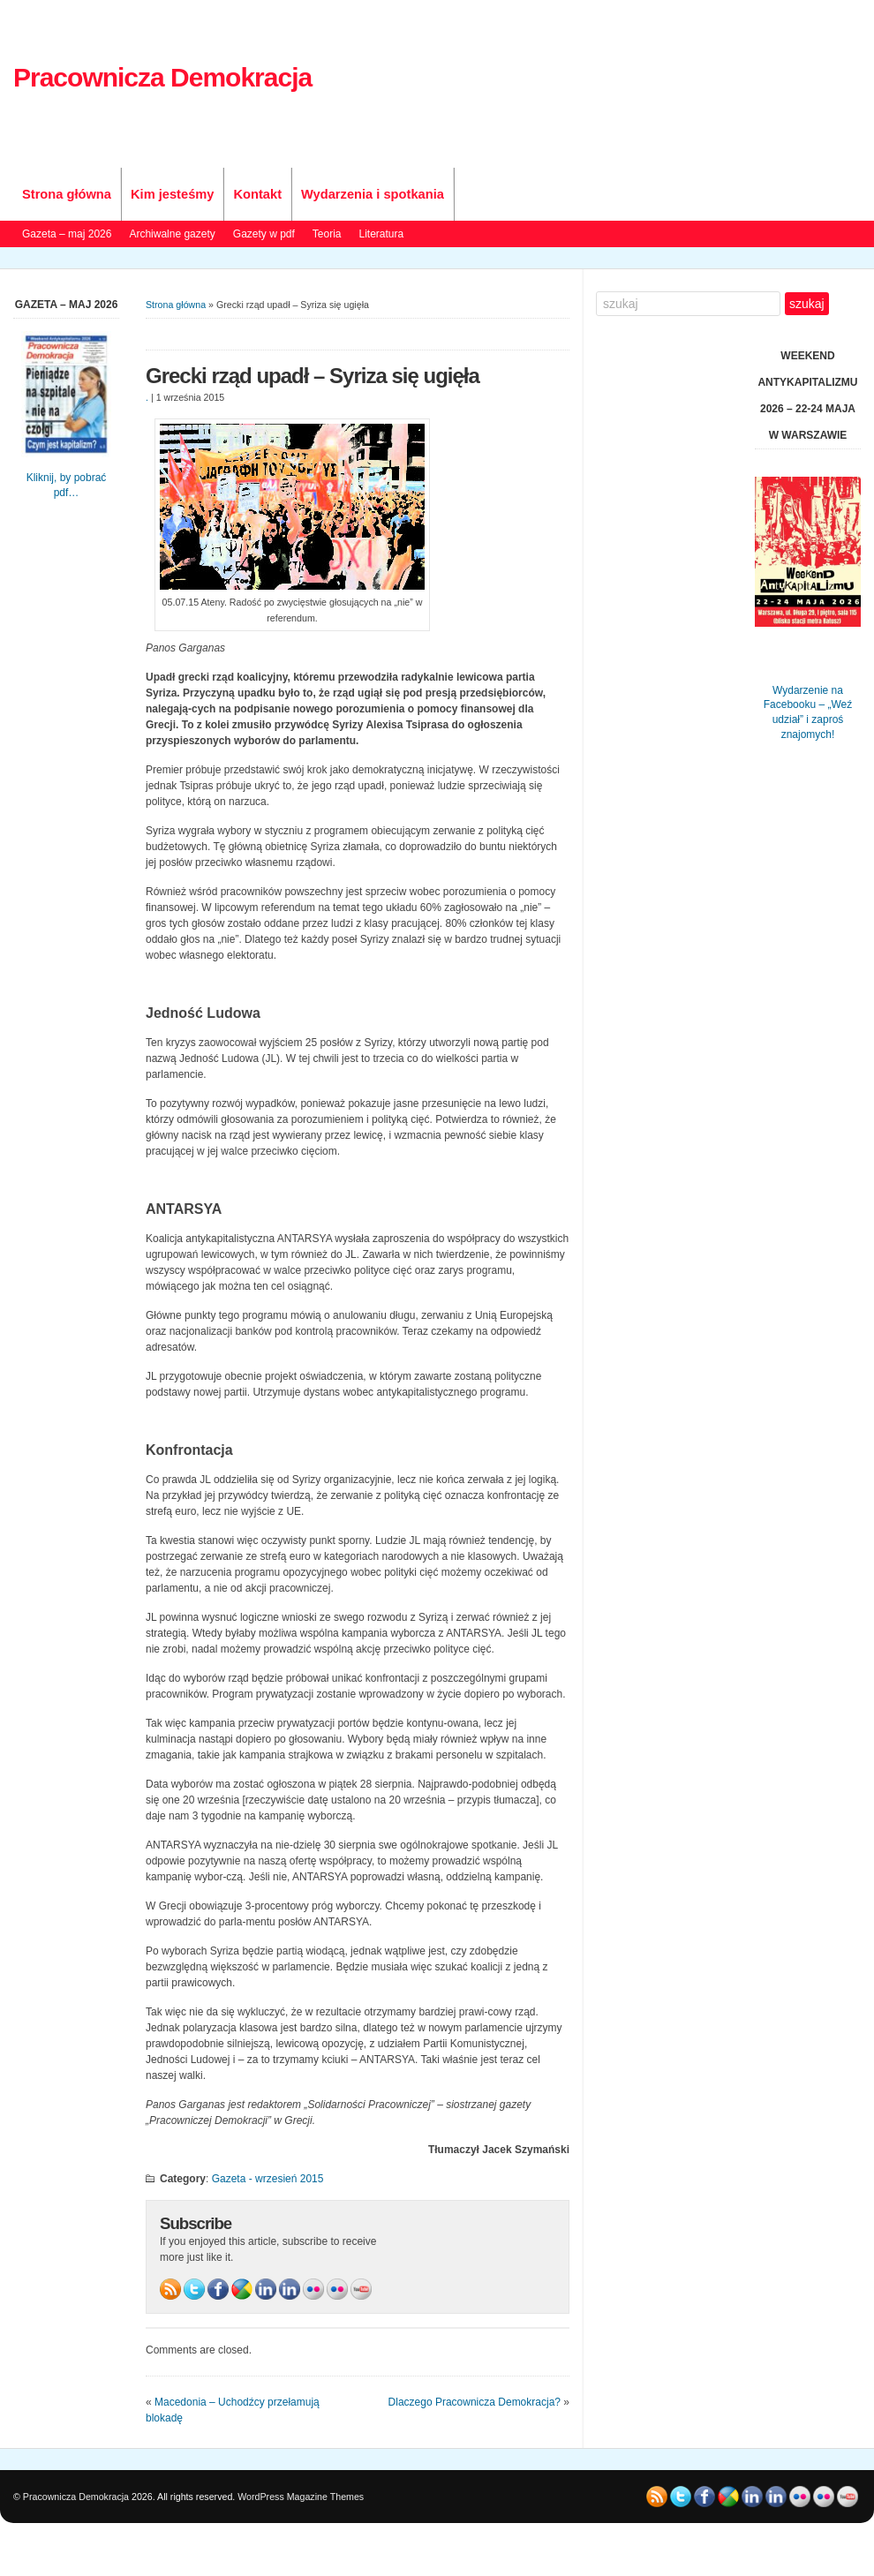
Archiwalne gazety (172, 234)
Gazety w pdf (264, 234)
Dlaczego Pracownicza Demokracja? (474, 2402)
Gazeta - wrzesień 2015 (268, 2179)
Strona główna (66, 194)
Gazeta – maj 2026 (66, 234)
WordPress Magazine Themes (300, 2496)
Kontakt (257, 194)
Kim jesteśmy (173, 194)
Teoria (327, 234)
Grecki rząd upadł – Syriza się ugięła (312, 376)
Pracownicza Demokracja (162, 77)
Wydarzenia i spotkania (372, 194)
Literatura (381, 234)
